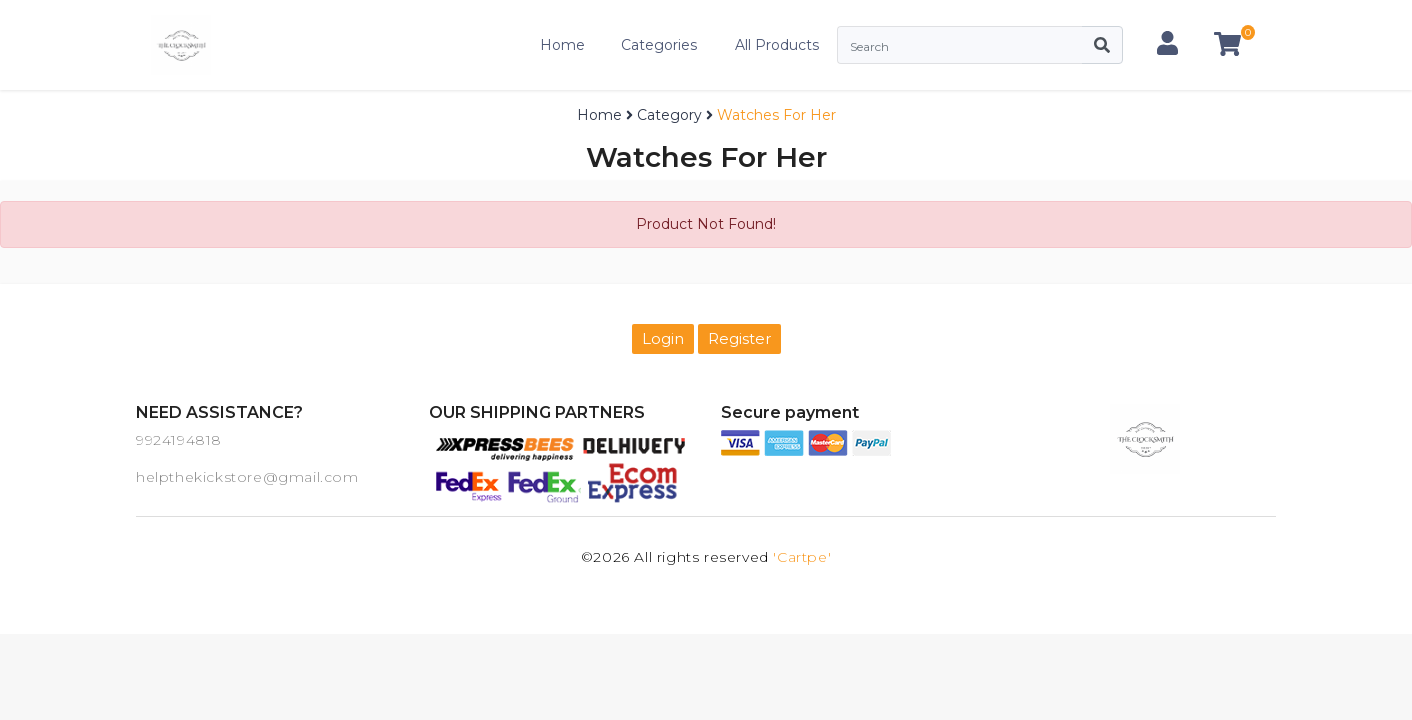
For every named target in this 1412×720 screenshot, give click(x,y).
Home (562, 45)
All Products (777, 45)
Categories (659, 45)
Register (739, 338)
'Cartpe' (802, 557)
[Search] (959, 45)
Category (669, 115)
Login (663, 338)
